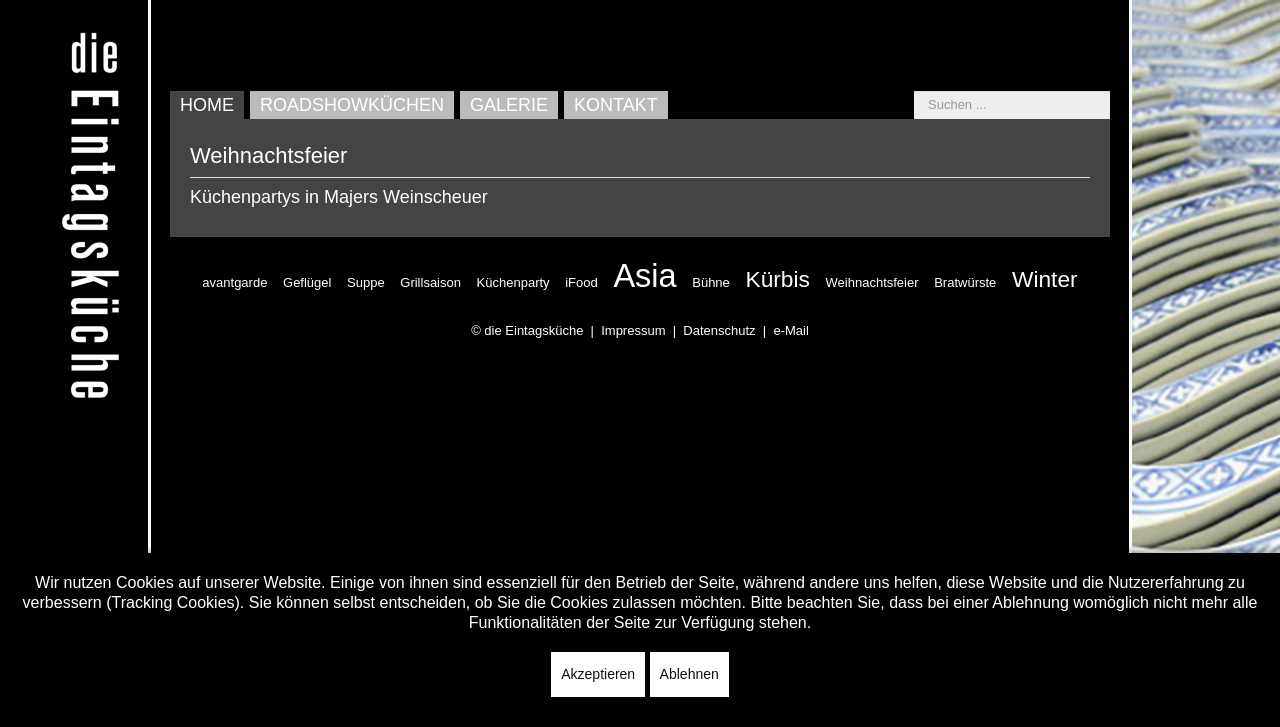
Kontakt (616, 105)
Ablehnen (689, 674)
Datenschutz (719, 330)
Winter (1045, 279)
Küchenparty (513, 282)
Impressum (633, 330)
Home (207, 105)
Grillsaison (430, 282)
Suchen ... (914, 91)
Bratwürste (965, 282)
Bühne (711, 282)
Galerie (509, 105)
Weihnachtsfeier (872, 282)
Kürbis (777, 279)
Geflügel (307, 282)
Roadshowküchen (352, 105)
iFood (581, 282)
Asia (644, 276)
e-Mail (790, 330)
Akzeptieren (598, 674)
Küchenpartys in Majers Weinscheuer (339, 197)
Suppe (366, 282)
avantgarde (234, 282)
